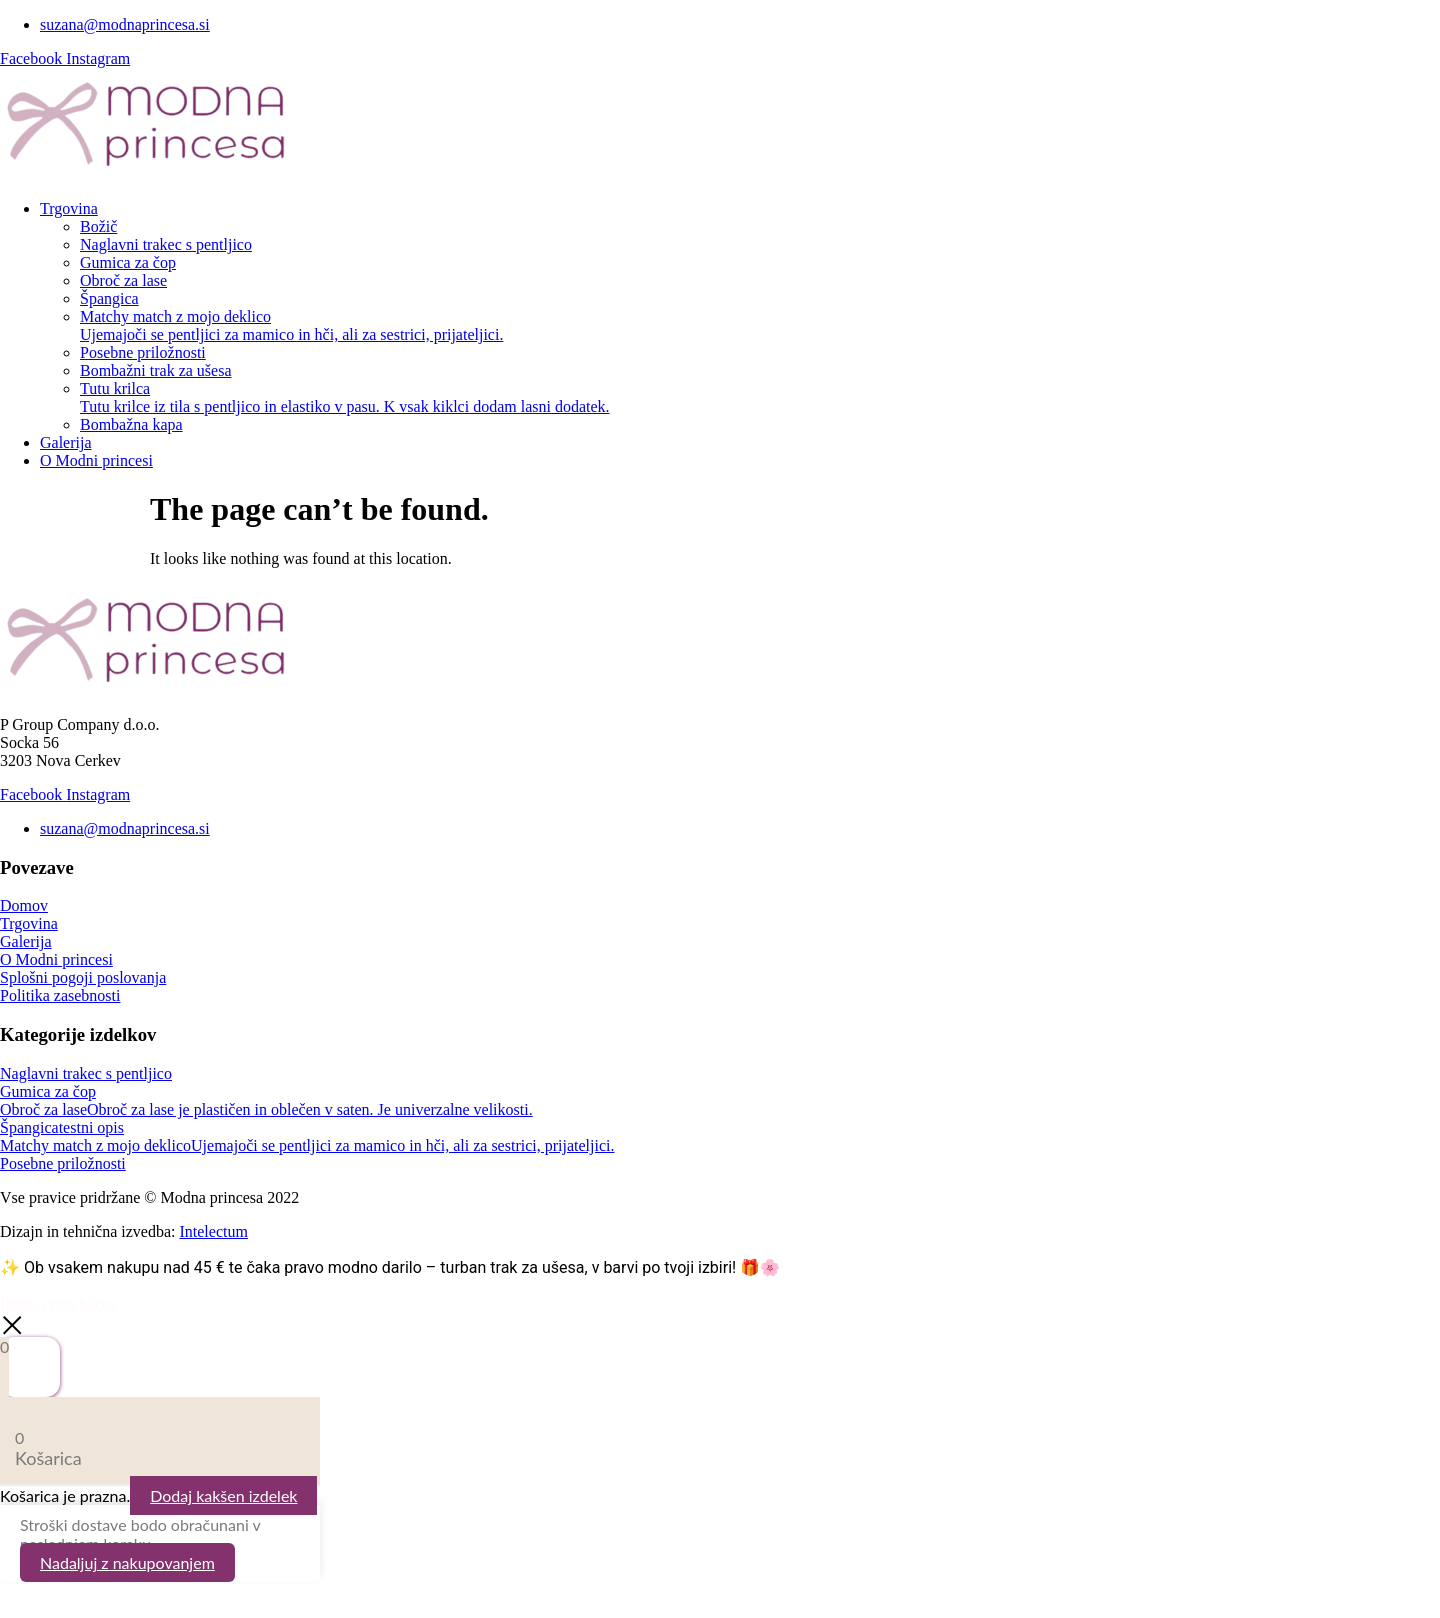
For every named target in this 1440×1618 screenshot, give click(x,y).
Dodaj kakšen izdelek (223, 1495)
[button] (740, 209)
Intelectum (213, 1231)
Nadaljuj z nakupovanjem (127, 1562)
